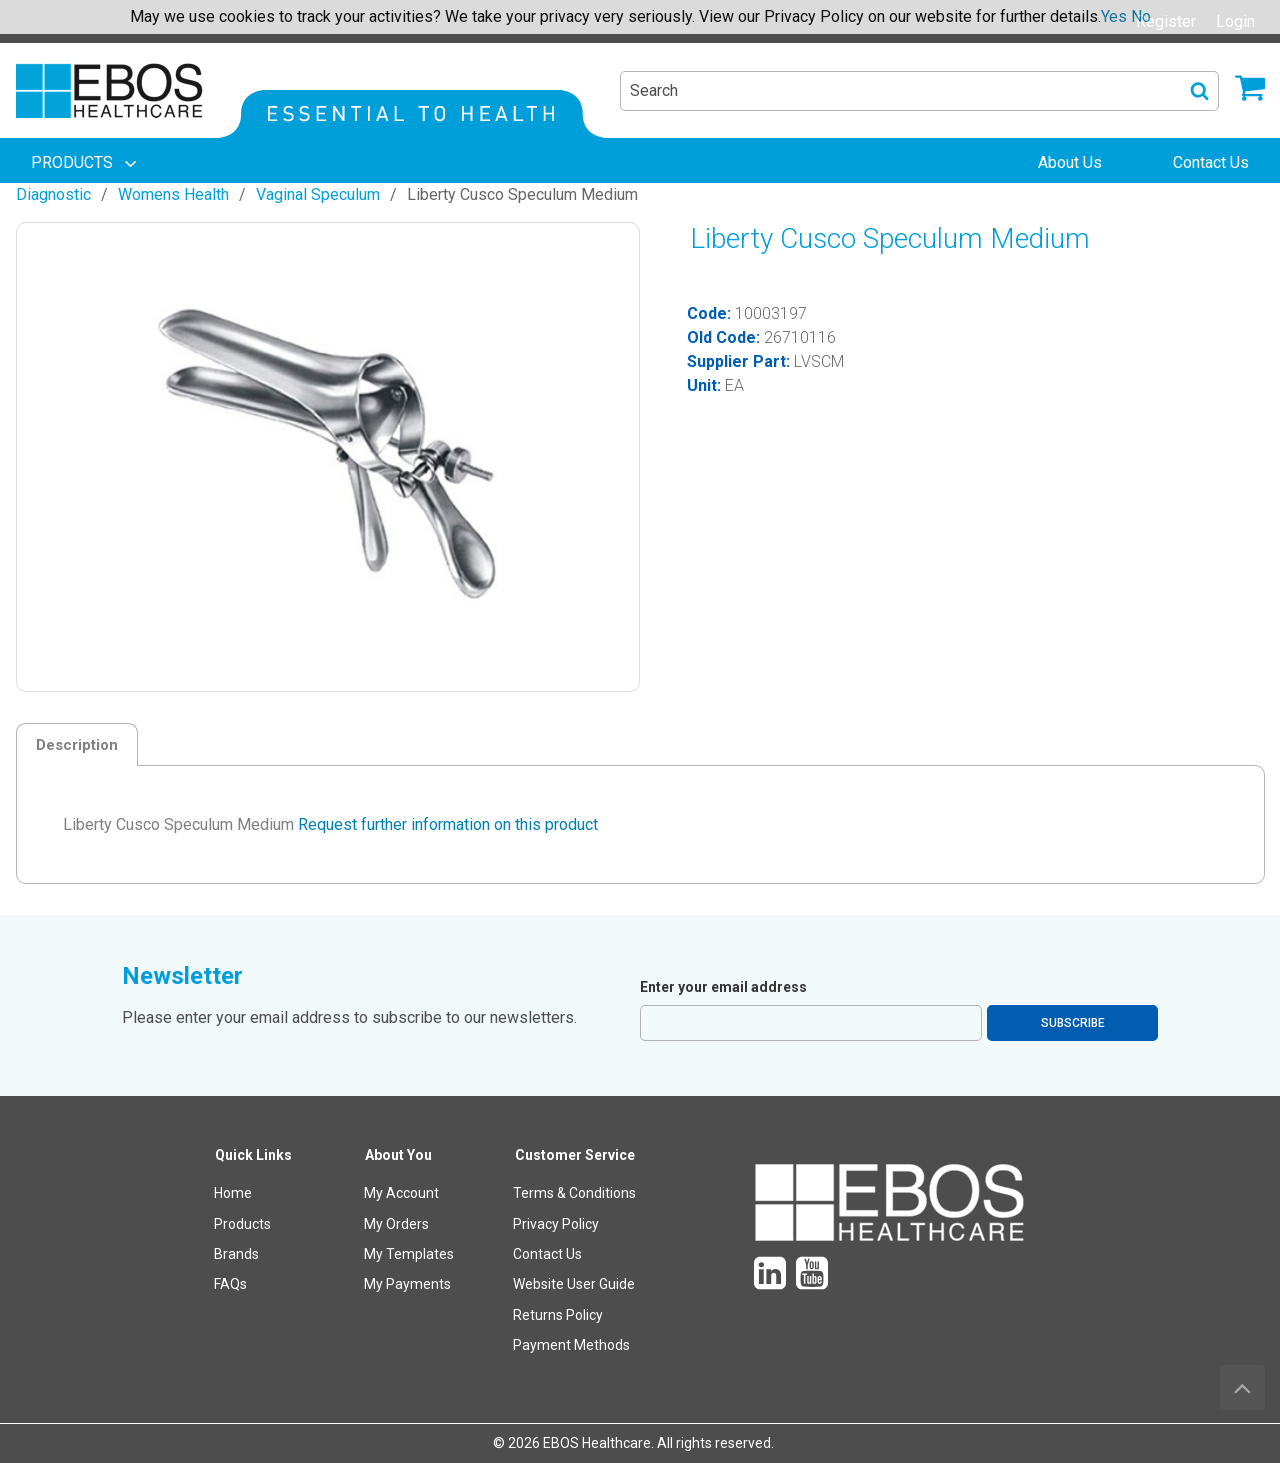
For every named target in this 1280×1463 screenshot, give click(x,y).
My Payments (407, 1284)
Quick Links (253, 1155)
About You (398, 1155)
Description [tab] (77, 745)
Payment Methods (571, 1345)
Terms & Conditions (574, 1193)
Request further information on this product (448, 824)
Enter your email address (723, 987)
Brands (236, 1254)
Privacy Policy (556, 1224)
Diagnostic (53, 194)
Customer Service (575, 1155)
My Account (401, 1193)
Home (233, 1193)
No (1141, 16)
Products (242, 1224)
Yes (1114, 16)
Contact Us (547, 1254)
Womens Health (173, 194)
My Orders (396, 1224)
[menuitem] (86, 163)
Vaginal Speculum (318, 194)
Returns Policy (558, 1315)
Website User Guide (574, 1284)
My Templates (409, 1254)
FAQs (230, 1284)
